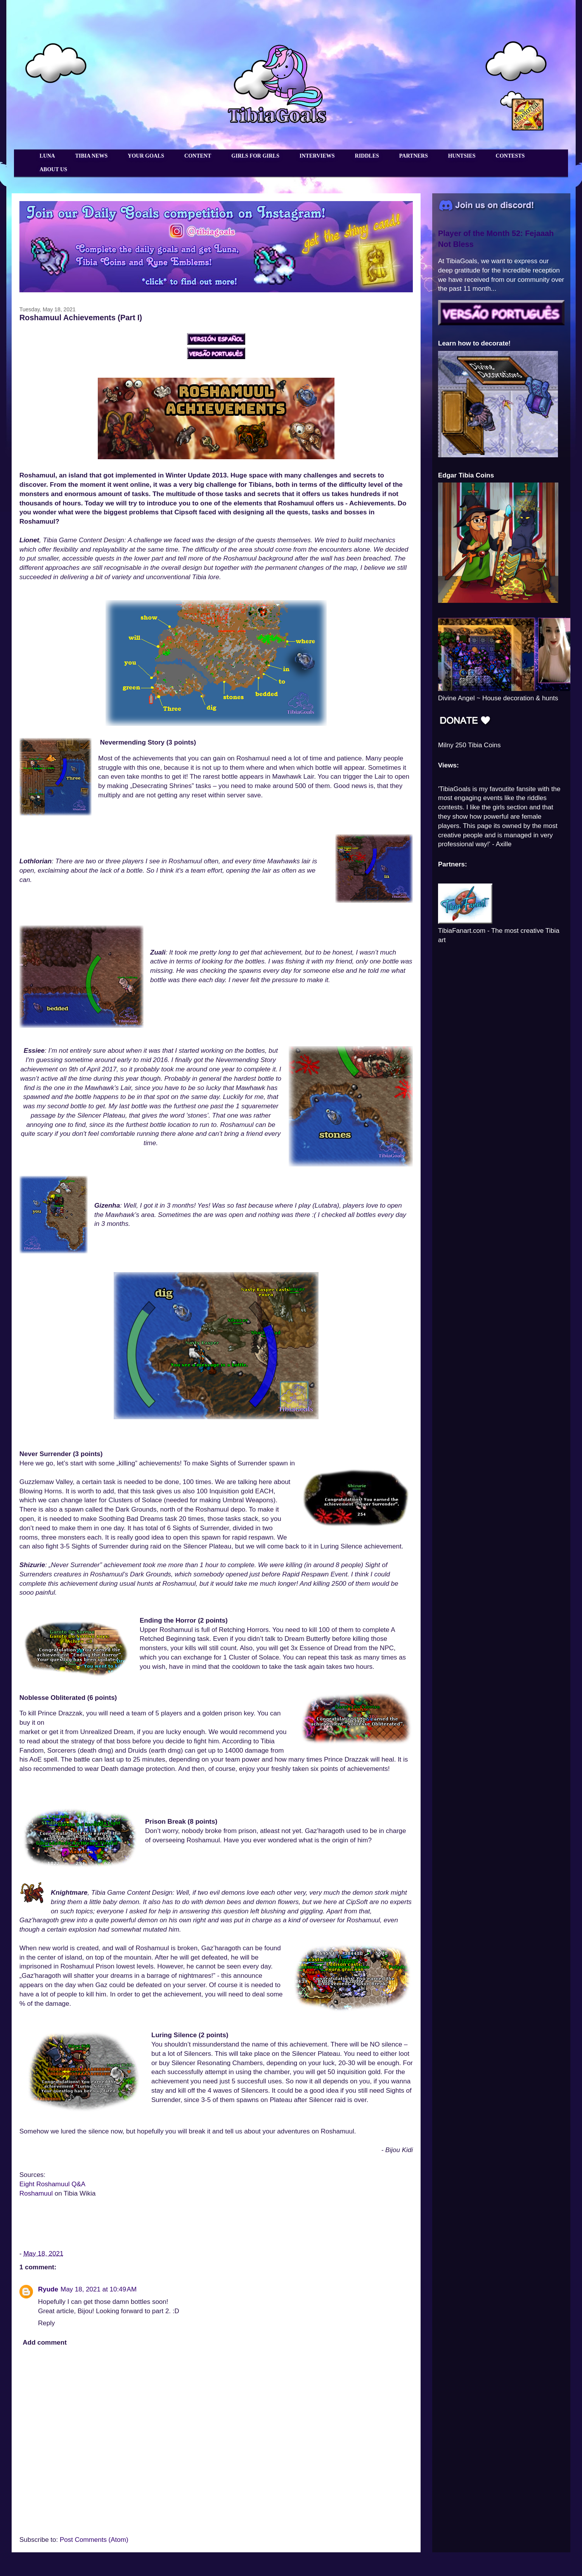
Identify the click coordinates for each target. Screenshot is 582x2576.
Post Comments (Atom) (94, 2539)
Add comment (45, 2342)
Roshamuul (36, 2193)
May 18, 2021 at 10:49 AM (99, 2289)
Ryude (48, 2289)
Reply (46, 2323)
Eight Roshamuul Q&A (52, 2184)
